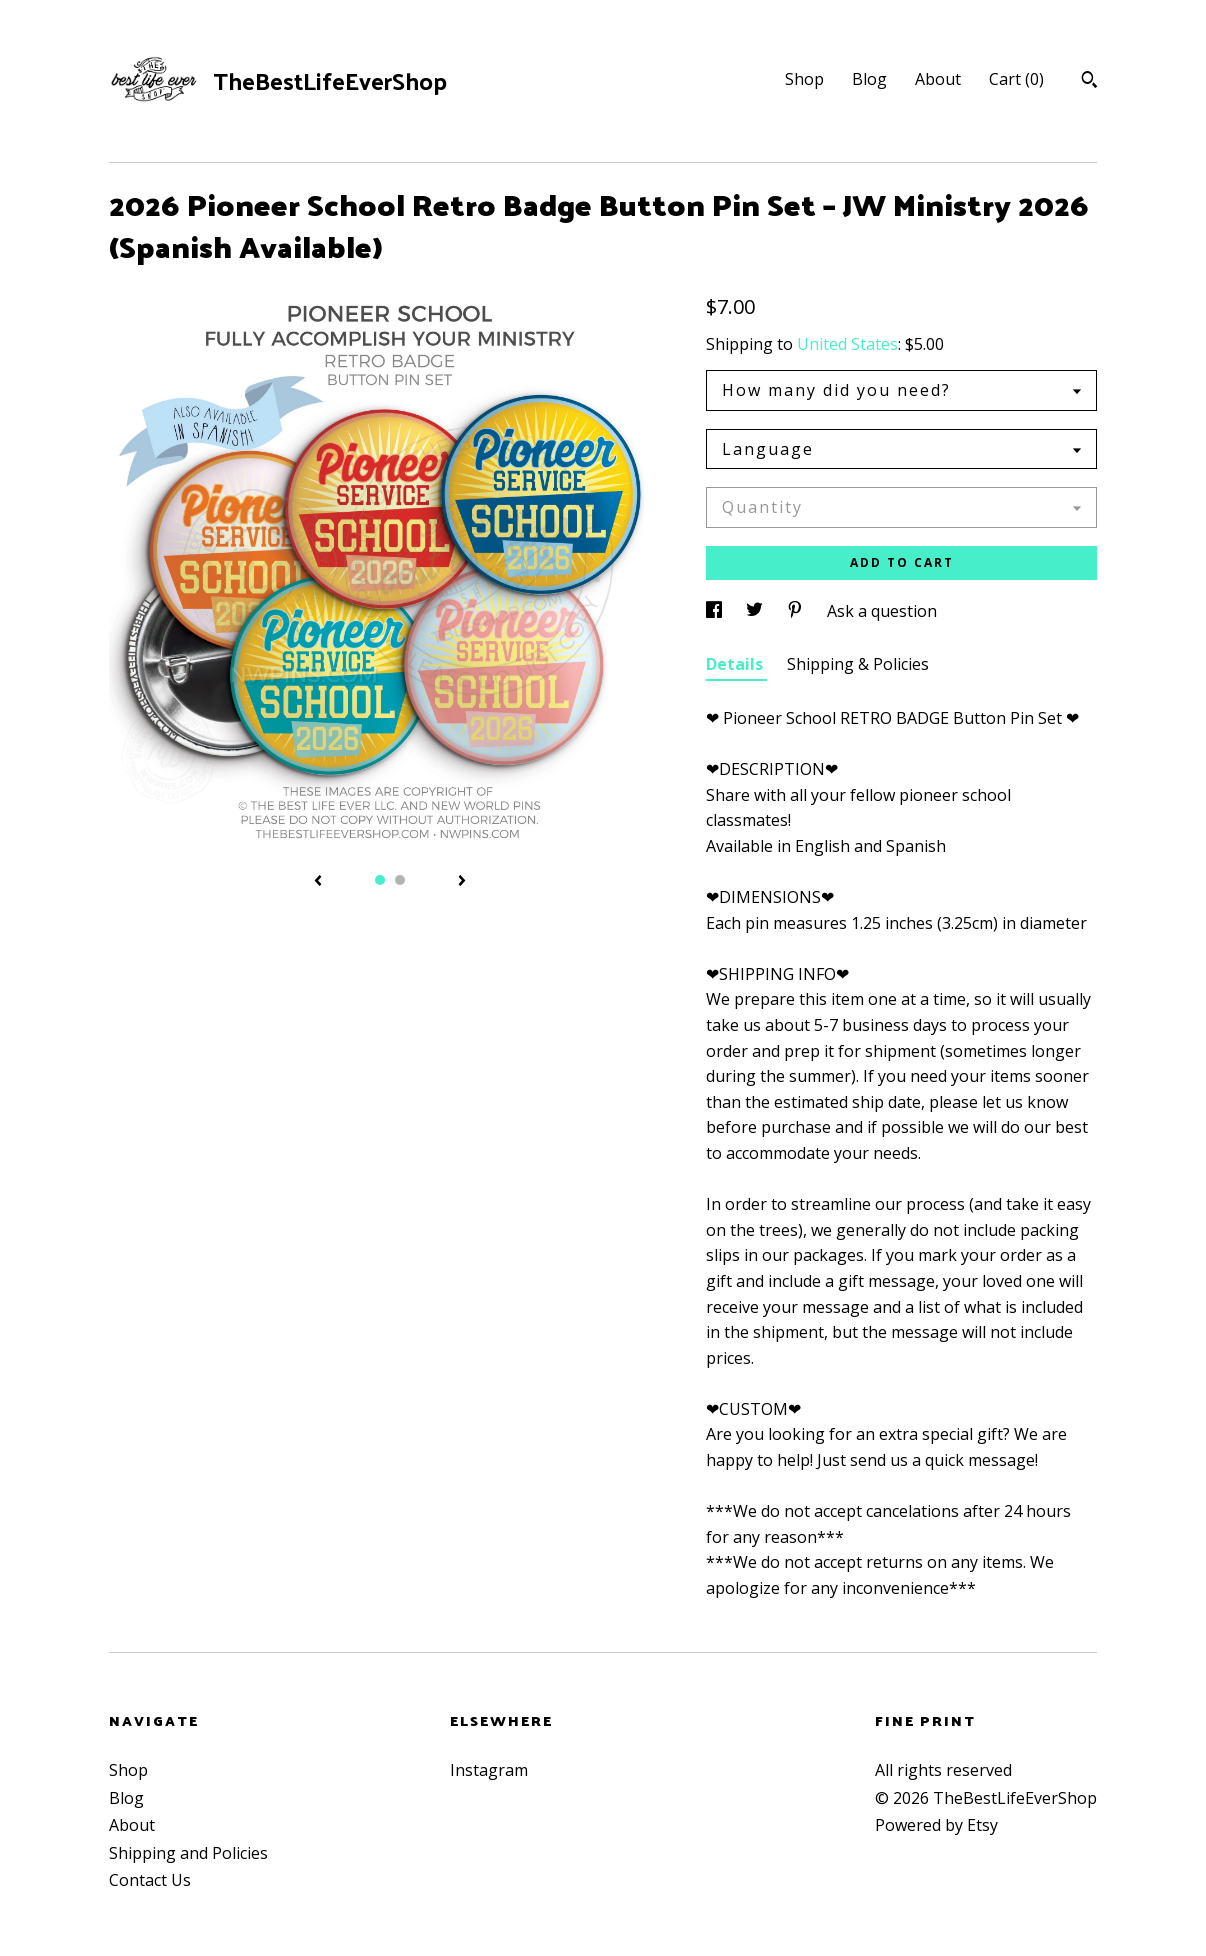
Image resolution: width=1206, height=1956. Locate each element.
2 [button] (400, 880)
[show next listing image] (462, 882)
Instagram (489, 1770)
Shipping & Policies (858, 664)
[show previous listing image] (318, 882)
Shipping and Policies (188, 1853)
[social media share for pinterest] (797, 611)
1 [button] (380, 880)
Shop (804, 79)
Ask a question (882, 611)
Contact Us (150, 1880)
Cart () (1016, 79)
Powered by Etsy (936, 1825)
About (938, 79)
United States (847, 344)
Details (736, 664)
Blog (869, 79)
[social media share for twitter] (756, 611)
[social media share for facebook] (716, 611)
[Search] (1089, 82)
